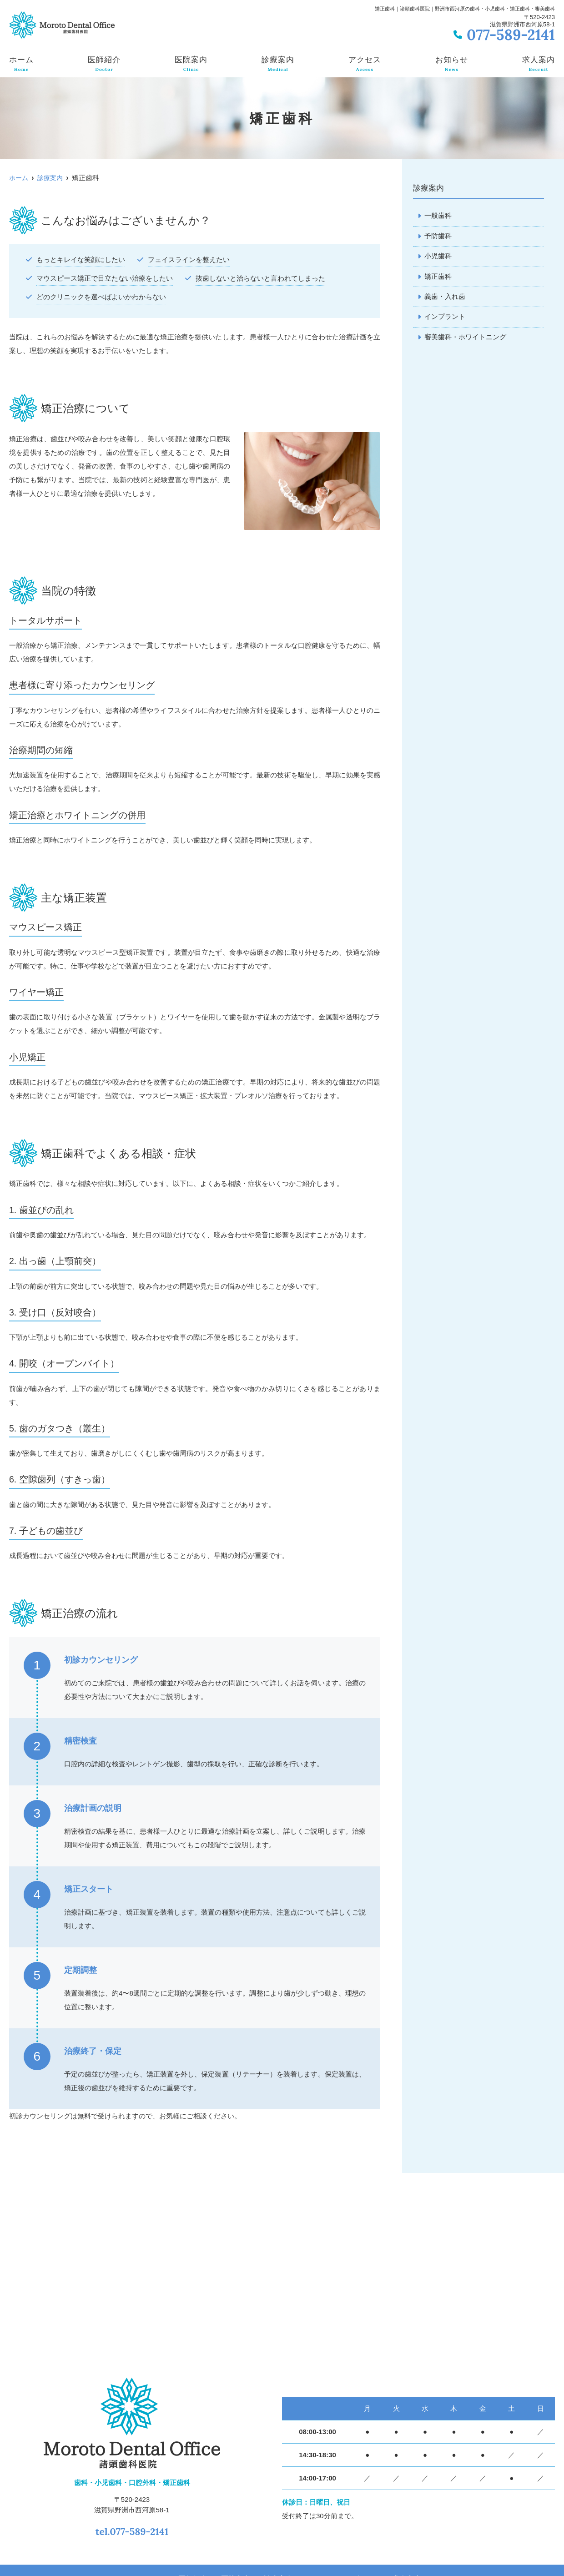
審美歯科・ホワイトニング (465, 339)
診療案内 (278, 64)
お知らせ (451, 64)
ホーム (21, 64)
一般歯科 (438, 216)
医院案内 (191, 64)
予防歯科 (438, 236)
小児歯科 (438, 257)
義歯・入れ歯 (444, 298)
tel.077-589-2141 (132, 2529)
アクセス (364, 64)
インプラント (444, 318)
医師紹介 (104, 64)
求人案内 (538, 64)
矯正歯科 (438, 277)
